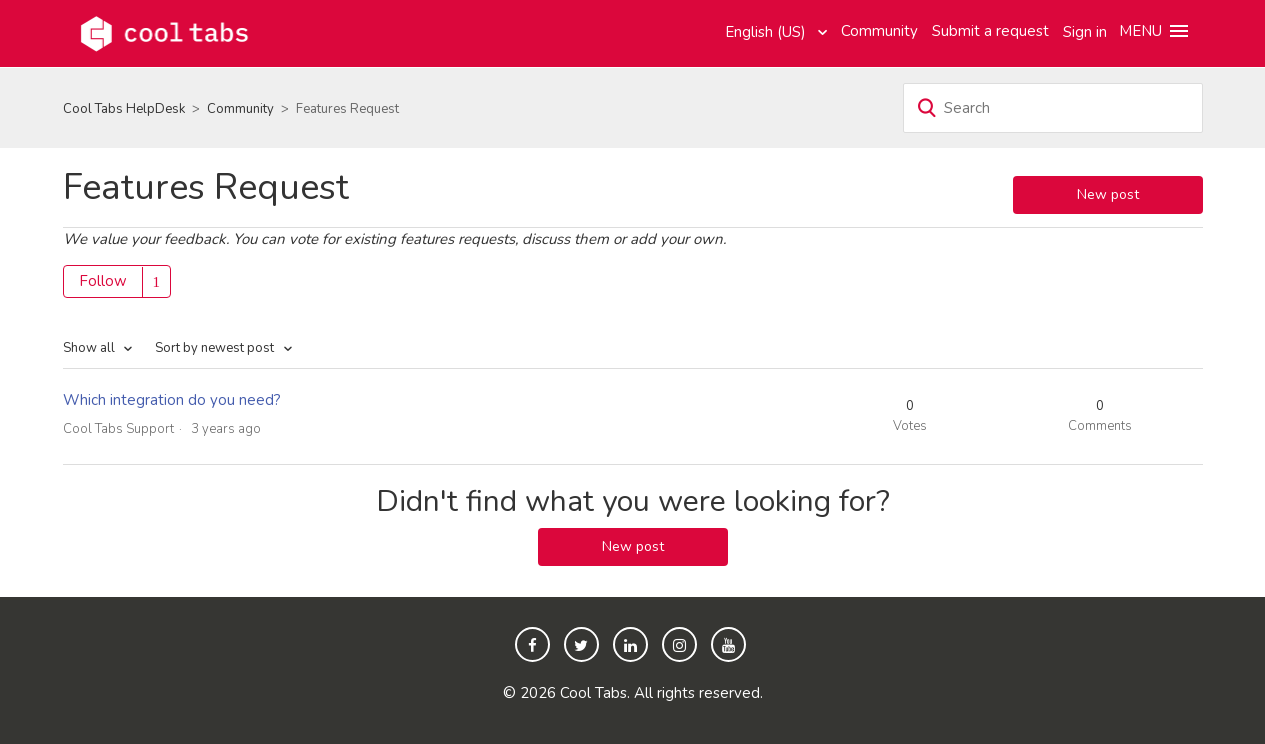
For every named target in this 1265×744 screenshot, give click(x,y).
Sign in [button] (1085, 32)
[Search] (1053, 108)
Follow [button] (103, 281)
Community (879, 31)
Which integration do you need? (172, 400)
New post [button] (1108, 194)
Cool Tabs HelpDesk (124, 109)
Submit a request (990, 31)
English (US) (767, 32)
